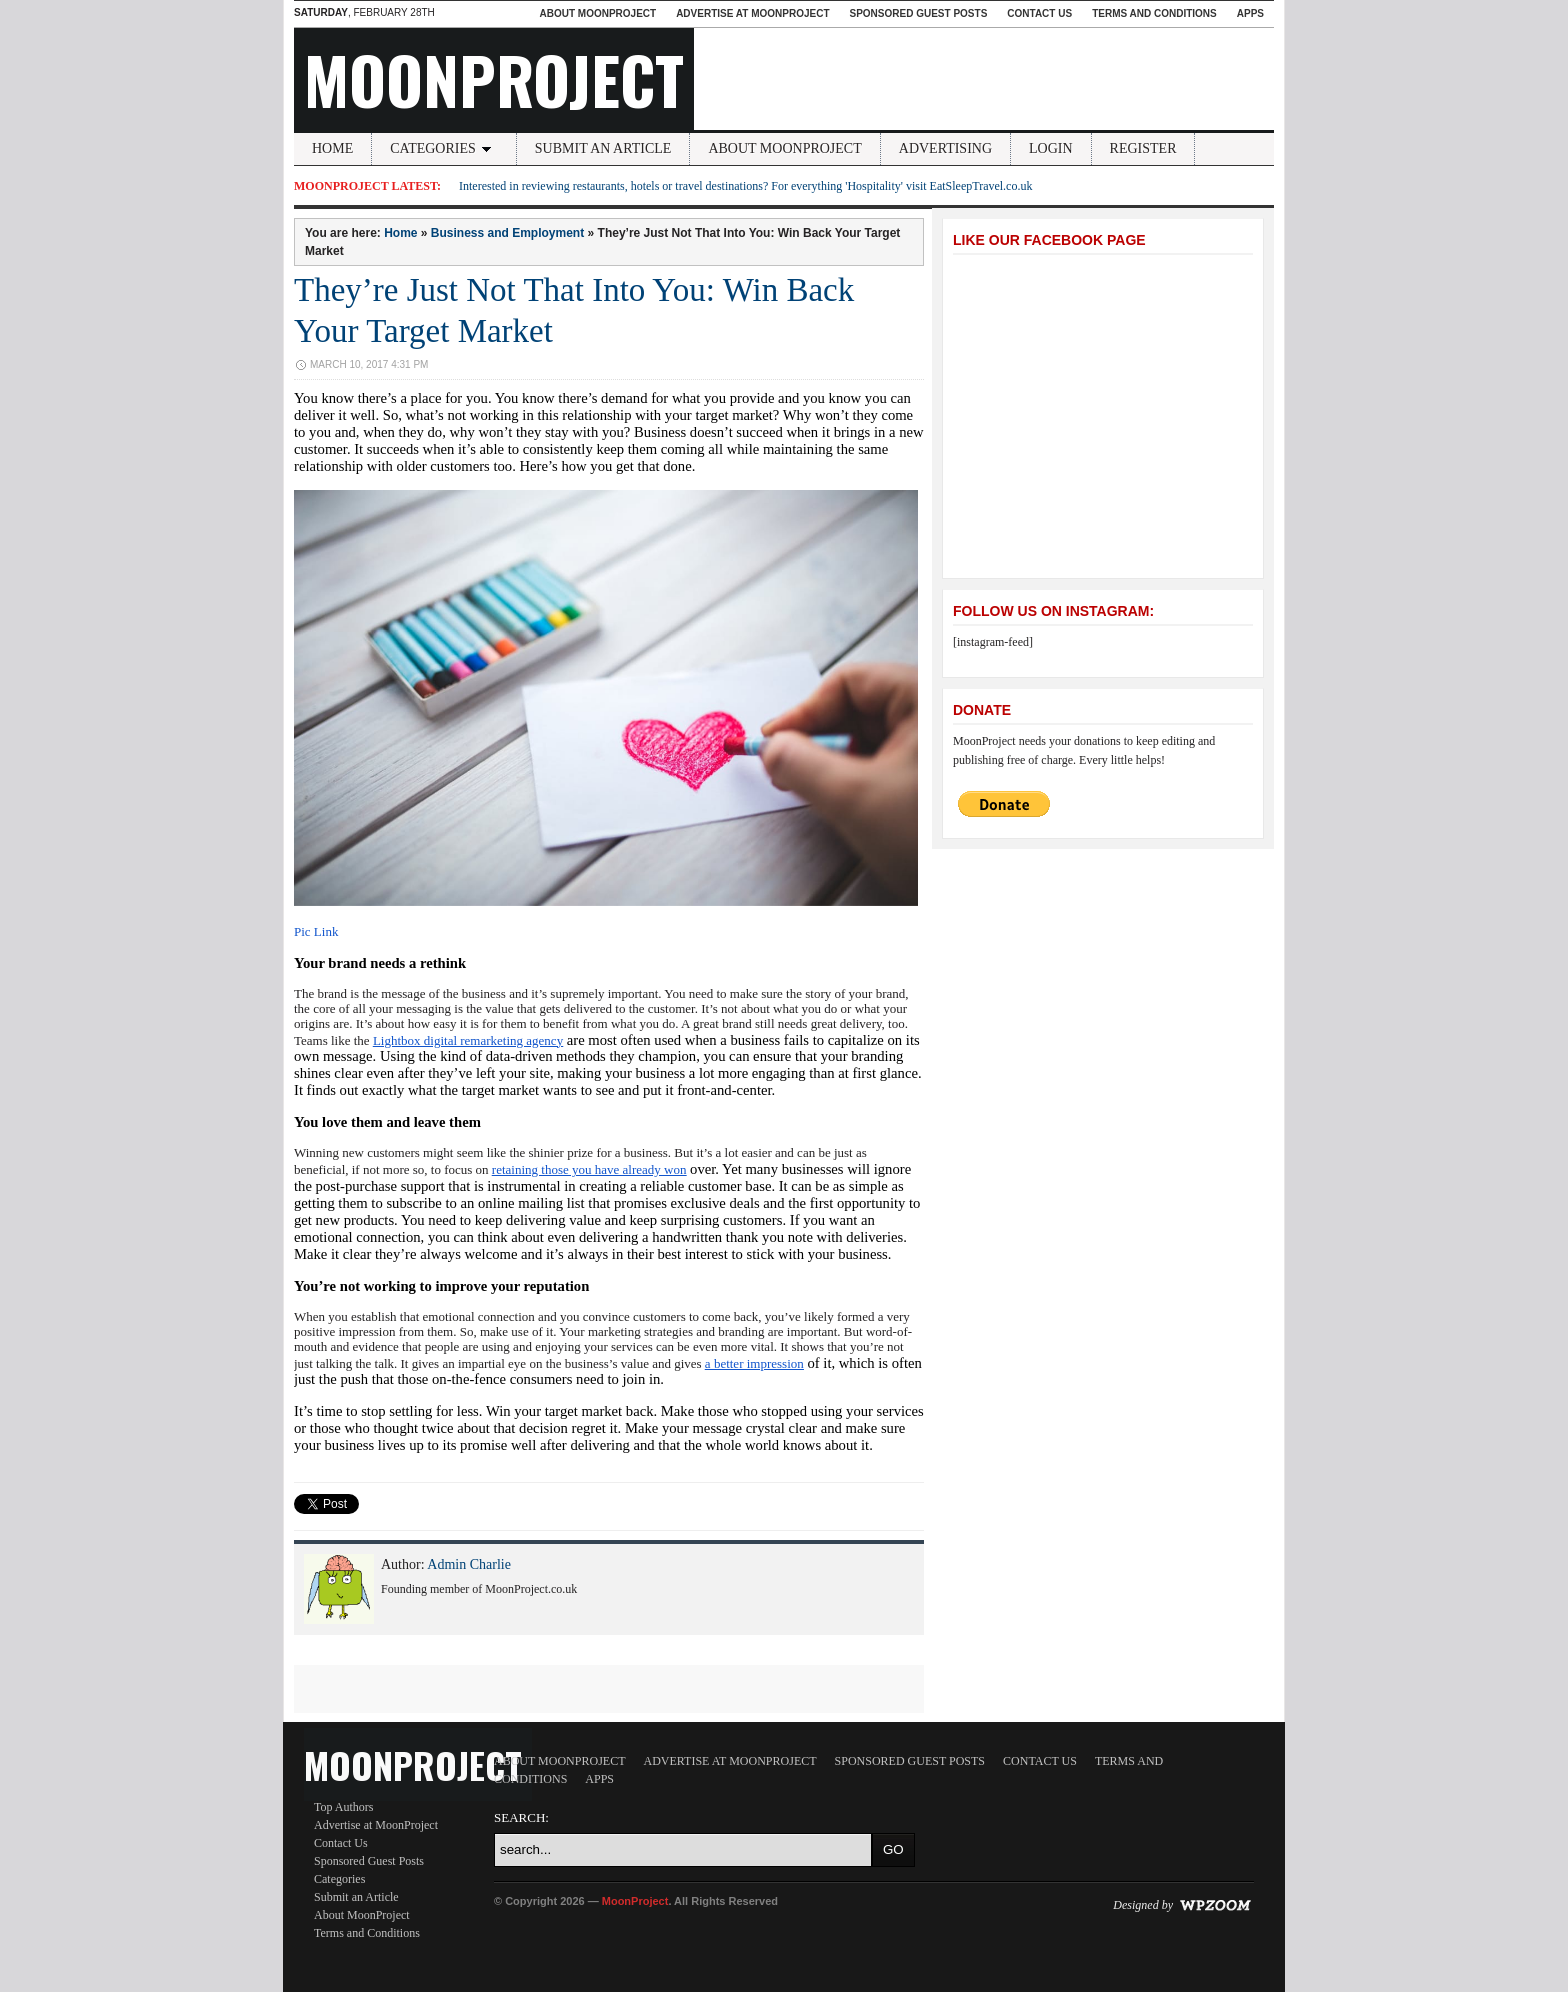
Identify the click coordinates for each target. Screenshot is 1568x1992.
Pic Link (316, 931)
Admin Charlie (469, 1564)
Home (332, 148)
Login (1051, 148)
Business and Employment (507, 233)
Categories (444, 148)
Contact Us (1039, 13)
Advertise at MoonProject (752, 13)
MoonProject (494, 79)
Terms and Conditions (1154, 13)
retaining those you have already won (589, 1169)
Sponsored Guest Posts (919, 13)
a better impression (754, 1363)
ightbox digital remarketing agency (472, 1040)
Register (1143, 148)
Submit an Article (603, 148)
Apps (1250, 13)
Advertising (945, 148)
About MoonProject (597, 13)
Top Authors (344, 1807)
